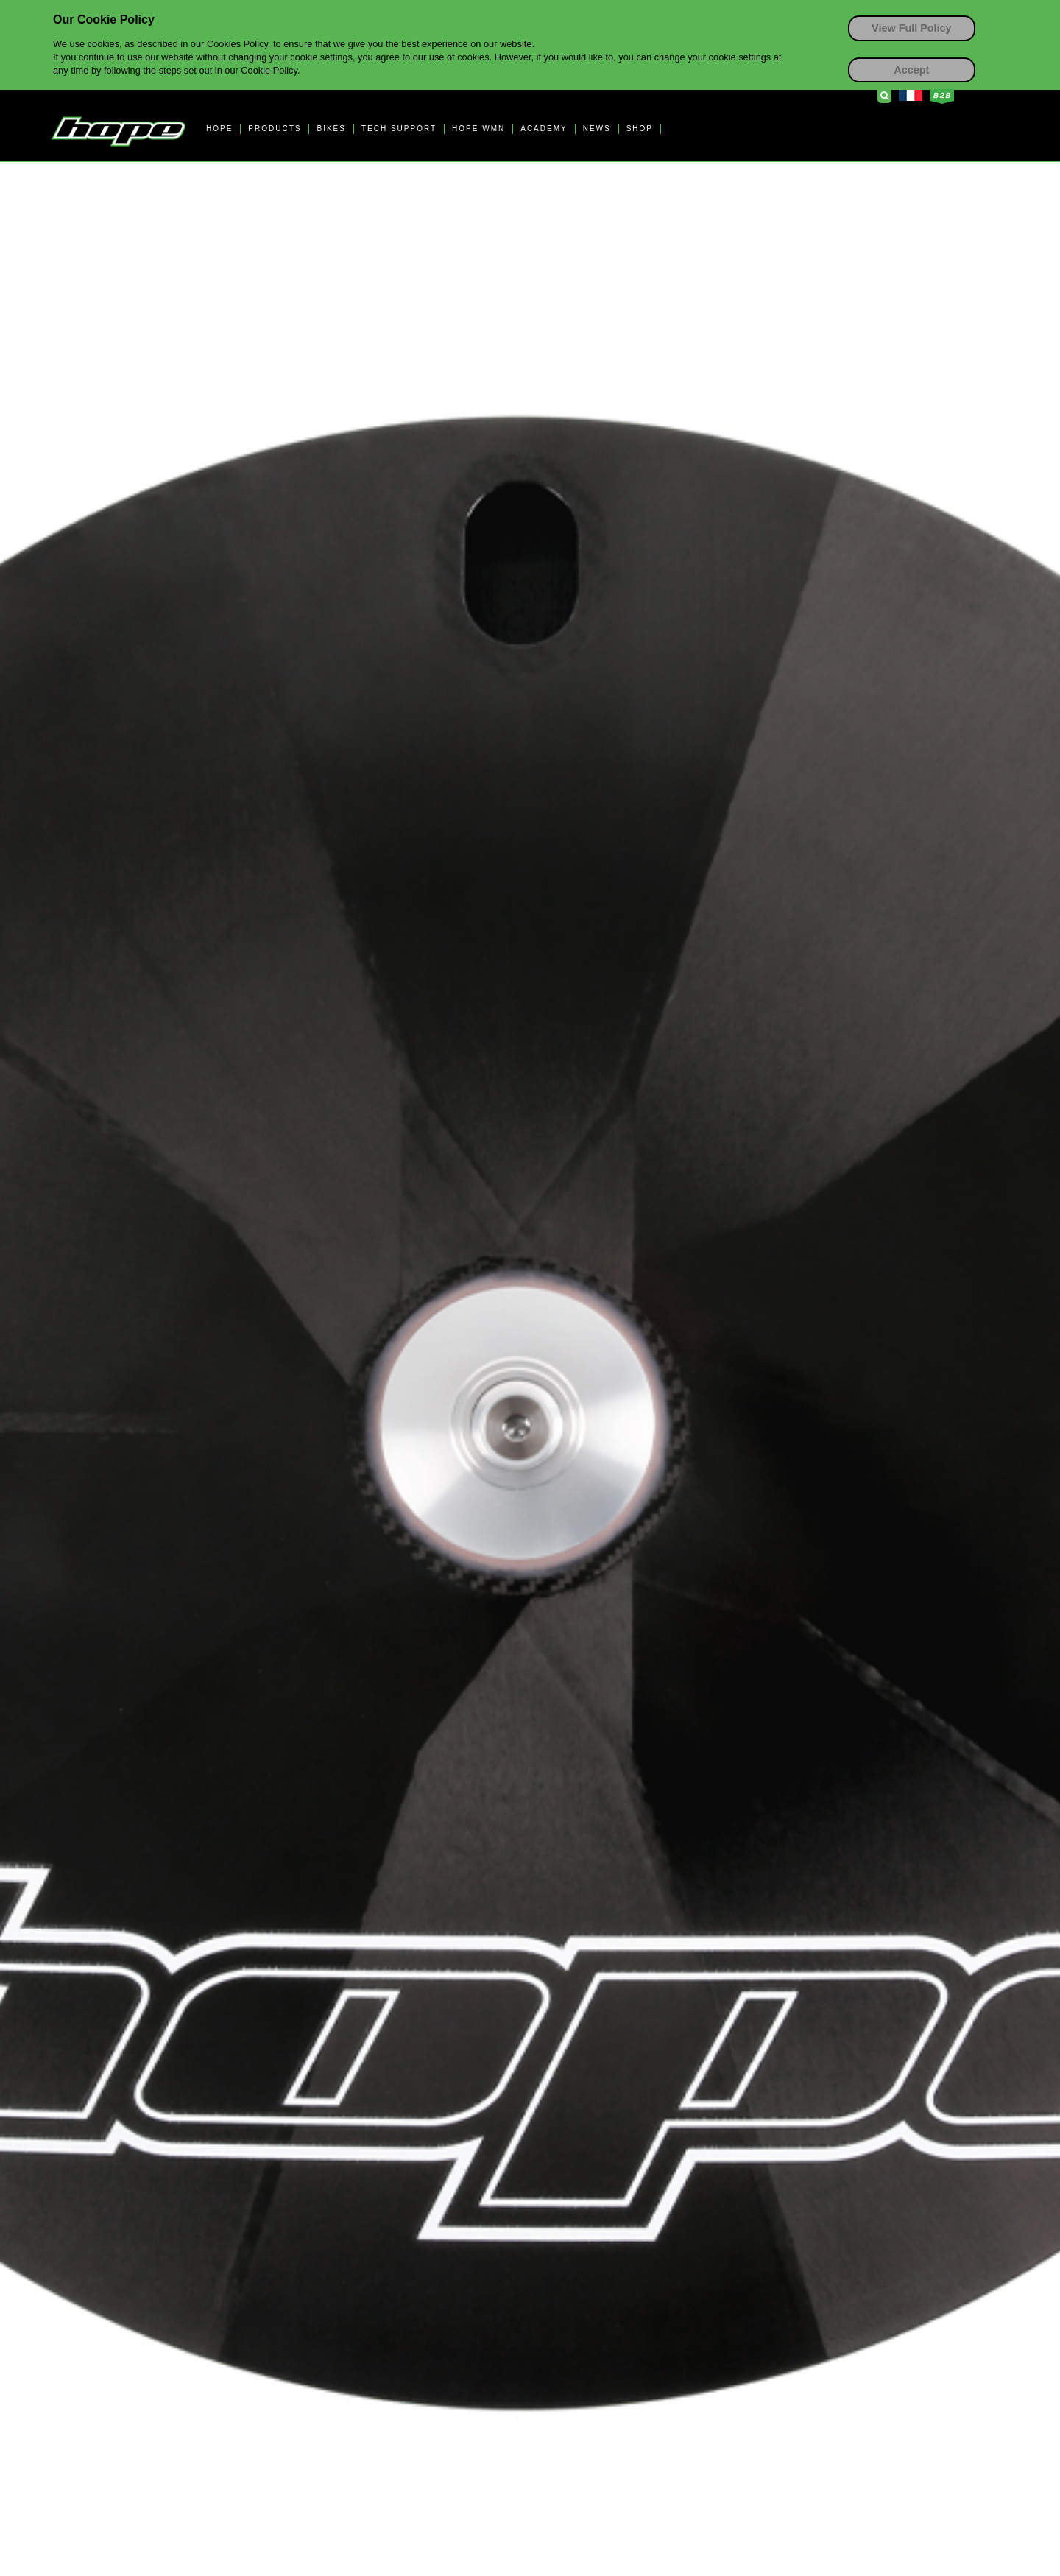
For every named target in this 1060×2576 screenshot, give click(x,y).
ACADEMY (543, 128)
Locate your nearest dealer (417, 2149)
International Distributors (396, 2209)
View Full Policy (912, 28)
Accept (911, 70)
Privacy (773, 2493)
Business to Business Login (942, 96)
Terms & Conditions (706, 2493)
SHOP (639, 128)
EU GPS (930, 2493)
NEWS (597, 128)
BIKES (331, 128)
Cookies (818, 2493)
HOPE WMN (478, 128)
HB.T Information (792, 1390)
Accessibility (873, 2493)
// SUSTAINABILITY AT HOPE (412, 2053)
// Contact (128, 2053)
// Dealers (354, 2111)
